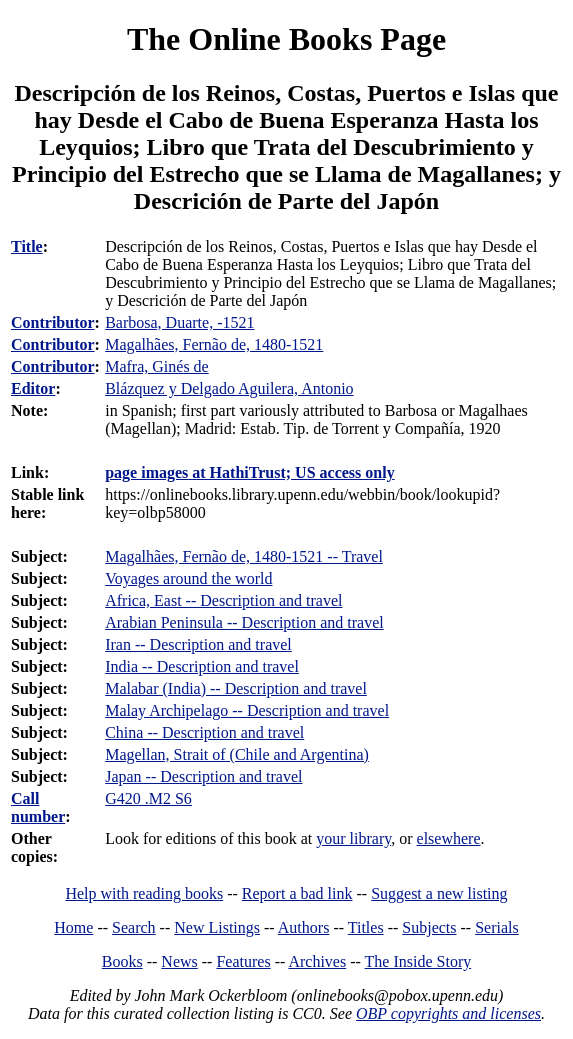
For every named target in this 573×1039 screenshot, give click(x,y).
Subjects (429, 927)
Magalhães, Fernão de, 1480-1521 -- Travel (244, 556)
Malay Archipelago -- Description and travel (247, 710)
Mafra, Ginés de (157, 366)
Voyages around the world (188, 578)
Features (243, 961)
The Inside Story (418, 961)
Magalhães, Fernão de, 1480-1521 (214, 344)
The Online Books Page (286, 39)
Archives (317, 961)
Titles (366, 927)
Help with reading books (144, 893)
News (179, 961)
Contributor (53, 322)
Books (122, 961)
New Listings (217, 927)
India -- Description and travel (202, 666)
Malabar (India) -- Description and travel (236, 688)
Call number (38, 807)
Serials (497, 927)
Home (73, 927)
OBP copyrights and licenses (448, 1013)
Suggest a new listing (439, 893)
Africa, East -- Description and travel (223, 600)
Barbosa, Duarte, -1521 (179, 322)
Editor (33, 388)
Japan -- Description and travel (203, 776)
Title (27, 246)
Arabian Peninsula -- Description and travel (244, 622)
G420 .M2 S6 (148, 798)
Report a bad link (297, 893)
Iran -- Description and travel (198, 644)
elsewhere (449, 838)
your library (353, 838)
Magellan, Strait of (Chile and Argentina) (237, 754)
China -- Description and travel (204, 732)
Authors (304, 927)
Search (134, 927)
